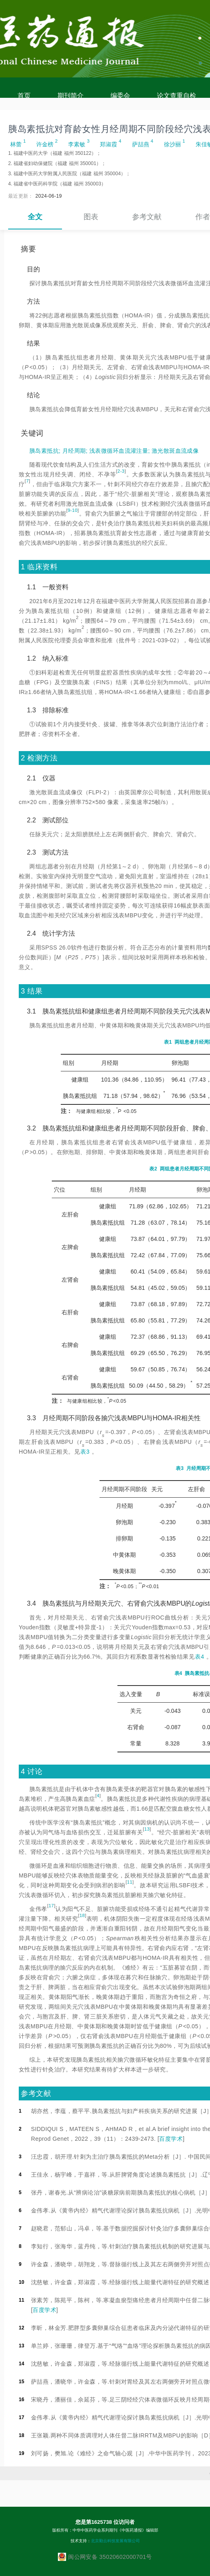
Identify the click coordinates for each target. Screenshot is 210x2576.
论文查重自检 (176, 95)
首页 (24, 95)
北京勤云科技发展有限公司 (115, 2541)
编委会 (120, 95)
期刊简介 (70, 95)
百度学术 (171, 2138)
